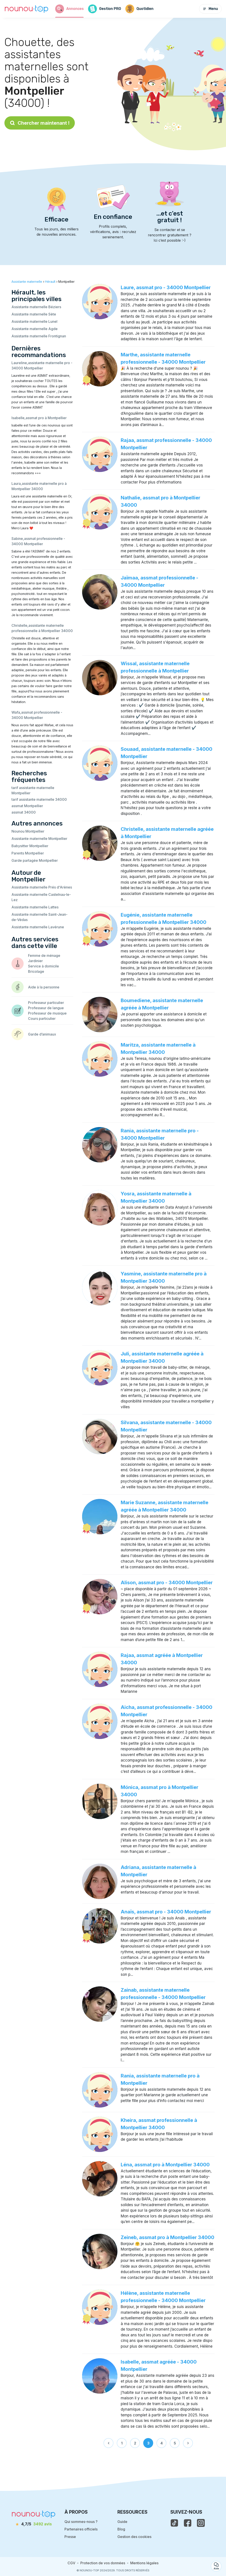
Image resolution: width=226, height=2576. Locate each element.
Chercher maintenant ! (40, 123)
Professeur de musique (47, 1013)
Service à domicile (43, 966)
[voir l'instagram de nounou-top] (201, 2523)
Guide (122, 2521)
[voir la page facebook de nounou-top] (188, 2523)
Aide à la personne (43, 987)
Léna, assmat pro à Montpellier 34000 (165, 2164)
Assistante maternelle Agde (34, 329)
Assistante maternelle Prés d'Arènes (41, 887)
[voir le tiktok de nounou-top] (174, 2523)
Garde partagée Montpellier (34, 860)
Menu (210, 9)
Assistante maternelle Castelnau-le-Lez (41, 897)
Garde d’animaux (42, 1034)
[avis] (33, 2524)
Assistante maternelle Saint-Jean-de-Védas (39, 917)
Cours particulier (42, 1018)
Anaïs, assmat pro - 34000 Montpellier (166, 1912)
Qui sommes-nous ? (81, 2521)
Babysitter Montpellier (29, 846)
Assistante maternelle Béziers (36, 307)
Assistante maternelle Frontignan (38, 336)
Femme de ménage (44, 955)
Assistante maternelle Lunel (34, 321)
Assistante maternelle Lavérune (37, 927)
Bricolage (36, 971)
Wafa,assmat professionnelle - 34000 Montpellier (36, 715)
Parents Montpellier (27, 853)
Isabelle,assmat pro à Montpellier (39, 418)
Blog (121, 2529)
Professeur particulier (46, 1002)
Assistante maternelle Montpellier (39, 838)
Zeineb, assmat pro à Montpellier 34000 (167, 2237)
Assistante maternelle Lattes (34, 907)
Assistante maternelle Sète (33, 314)
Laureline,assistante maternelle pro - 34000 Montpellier (41, 365)
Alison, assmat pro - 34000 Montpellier (167, 1582)
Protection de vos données (102, 2563)
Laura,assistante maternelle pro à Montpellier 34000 (39, 486)
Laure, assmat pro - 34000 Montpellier (166, 287)
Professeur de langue (46, 1008)
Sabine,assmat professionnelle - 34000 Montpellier (38, 541)
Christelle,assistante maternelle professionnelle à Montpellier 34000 (42, 628)
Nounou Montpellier (27, 831)
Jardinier (35, 961)
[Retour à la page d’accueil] (26, 9)
